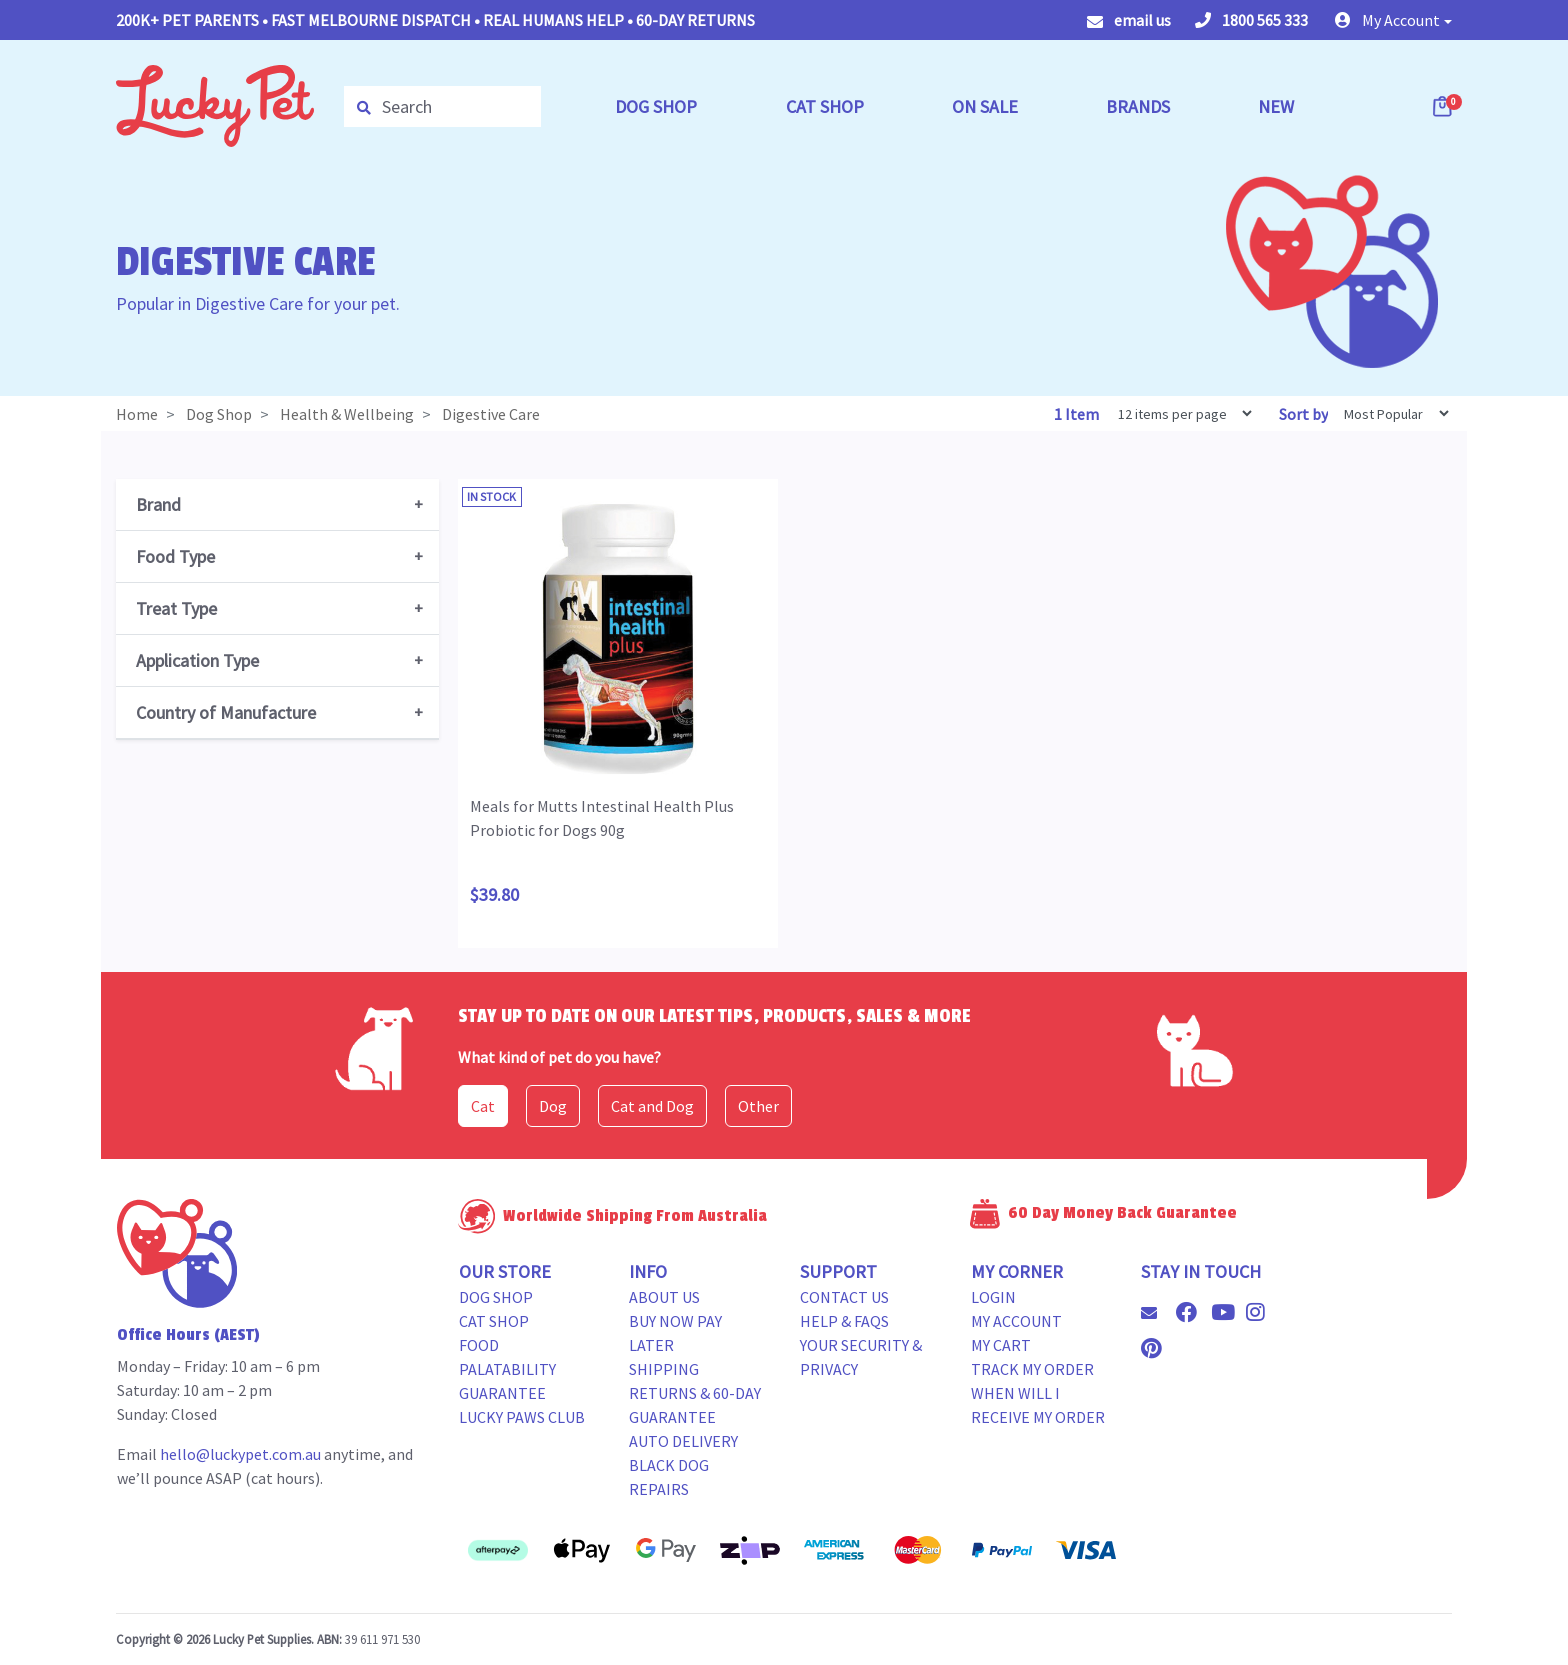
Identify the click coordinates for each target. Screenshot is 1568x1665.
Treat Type (176, 608)
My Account (1016, 1321)
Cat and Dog (652, 1106)
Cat (483, 1106)
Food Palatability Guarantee (507, 1369)
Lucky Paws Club (522, 1417)
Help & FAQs (844, 1321)
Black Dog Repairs (669, 1477)
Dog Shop (496, 1297)
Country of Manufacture (226, 712)
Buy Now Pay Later (675, 1333)
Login (993, 1297)
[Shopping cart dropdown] (1444, 106)
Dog (553, 1106)
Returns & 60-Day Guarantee (695, 1405)
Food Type (175, 556)
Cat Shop (494, 1321)
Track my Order (1032, 1369)
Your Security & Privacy (861, 1357)
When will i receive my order (1038, 1405)
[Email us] (1157, 1313)
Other (758, 1106)
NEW (1276, 106)
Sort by (1303, 414)
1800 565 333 (1251, 20)
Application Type (197, 660)
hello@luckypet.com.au (240, 1454)
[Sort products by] (1390, 413)
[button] (1393, 20)
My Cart (1001, 1345)
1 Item (1078, 414)
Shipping (664, 1369)
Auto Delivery (683, 1441)
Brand (158, 504)
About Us (664, 1297)
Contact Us (844, 1297)
